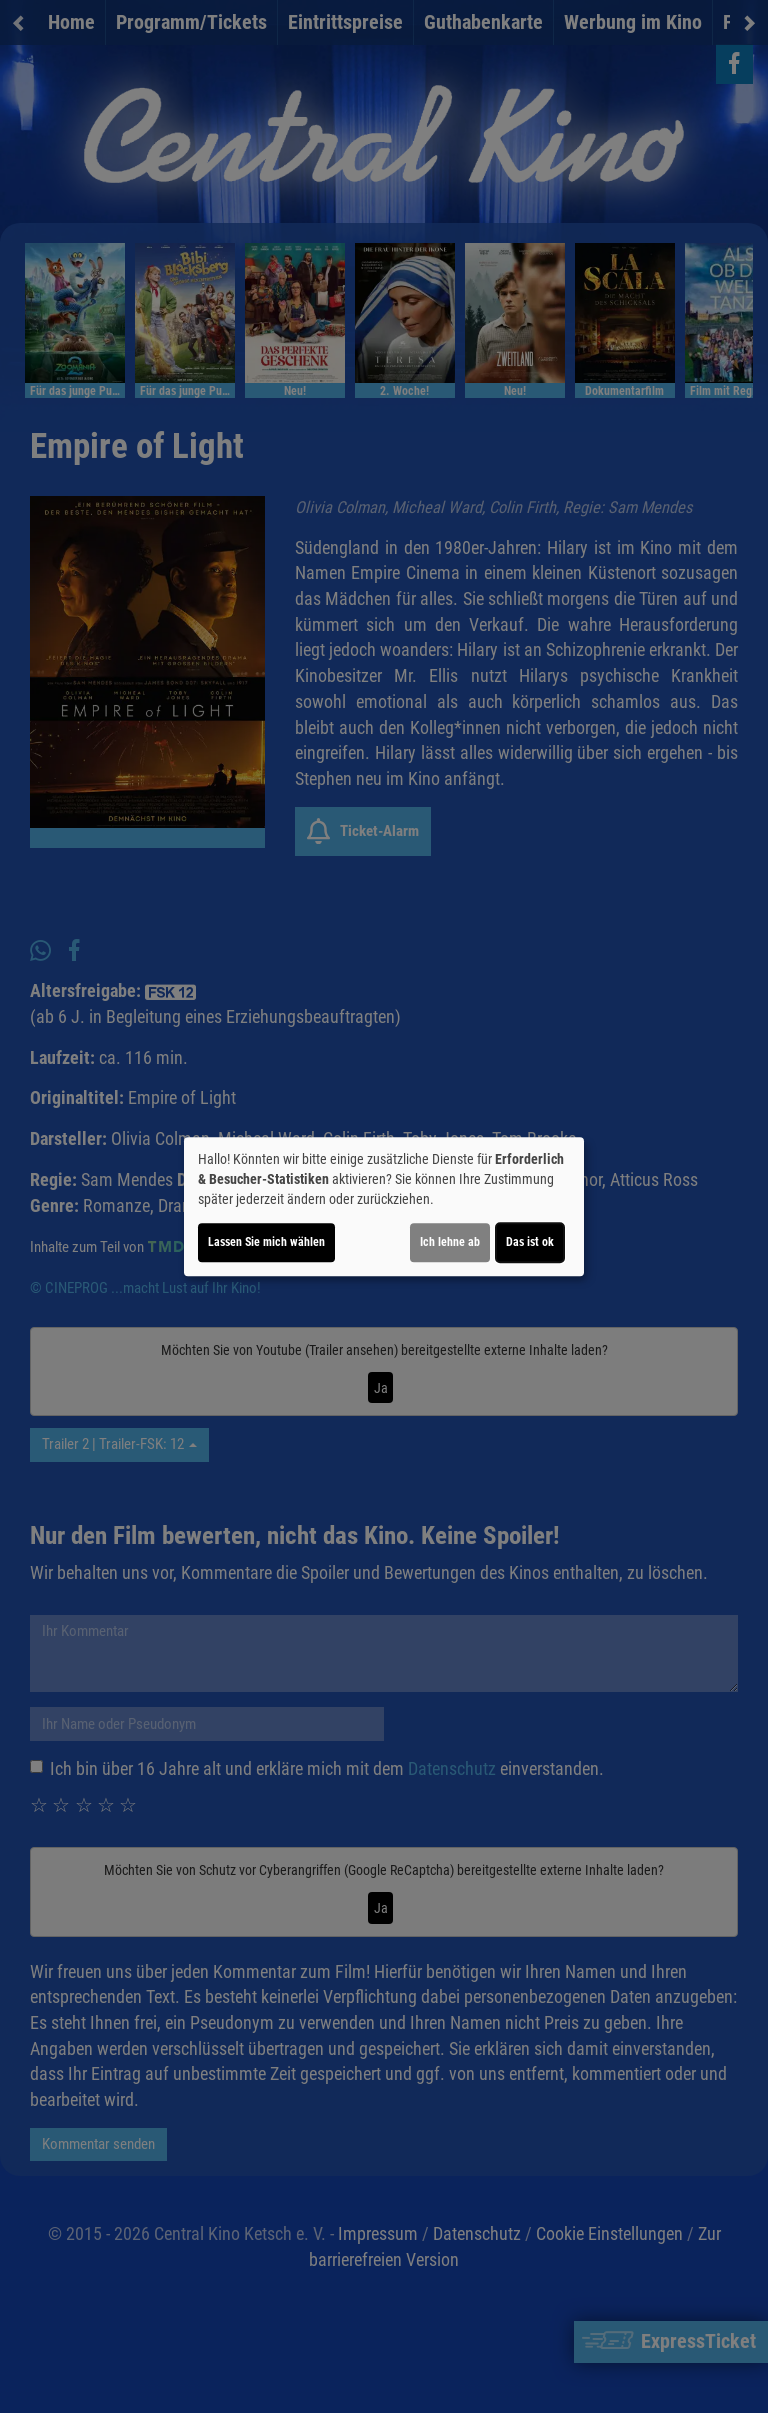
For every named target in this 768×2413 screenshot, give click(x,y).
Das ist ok (530, 1242)
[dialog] (384, 1207)
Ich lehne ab (450, 1242)
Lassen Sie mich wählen (266, 1242)
